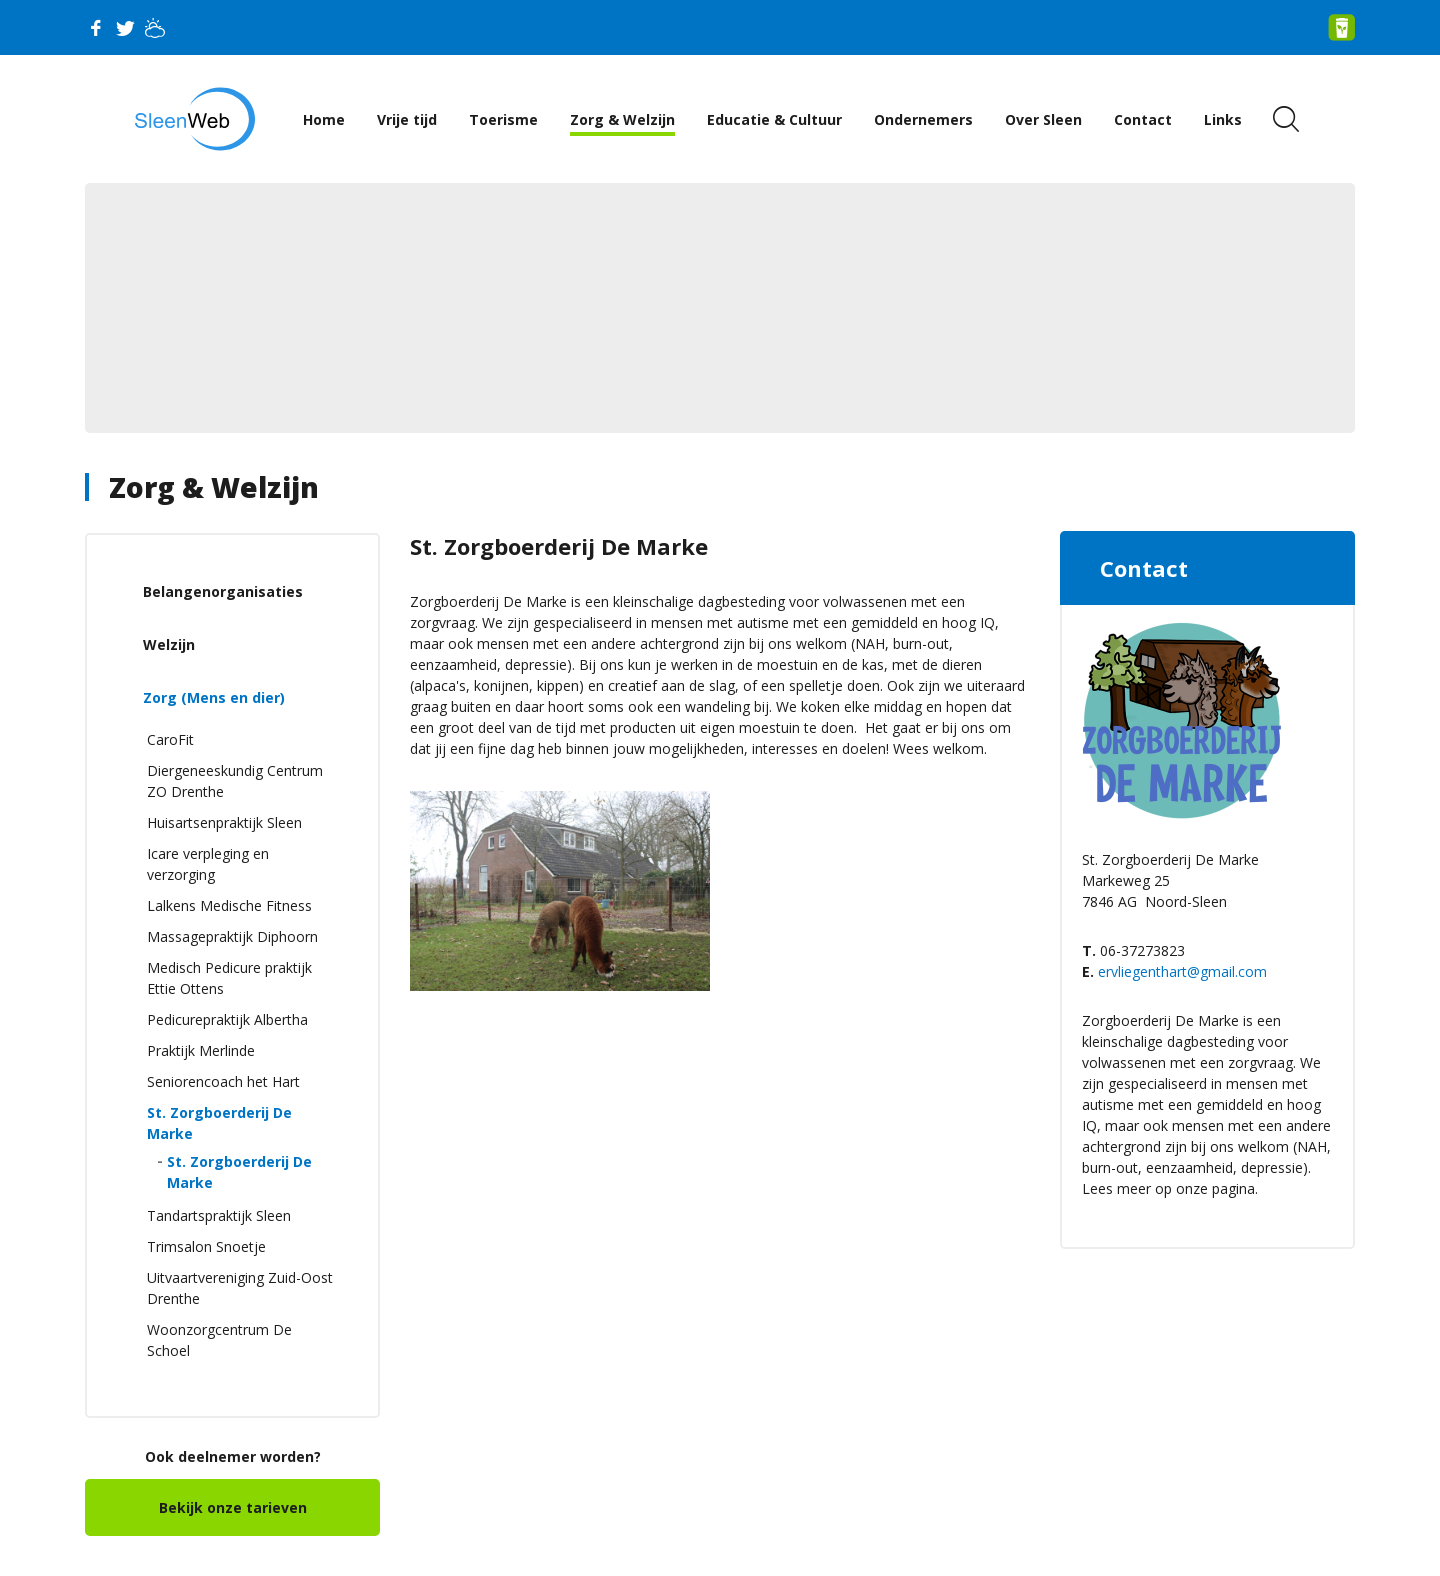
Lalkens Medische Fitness (229, 905)
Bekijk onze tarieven (233, 1507)
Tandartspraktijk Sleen (219, 1215)
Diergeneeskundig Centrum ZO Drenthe (235, 781)
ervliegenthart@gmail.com (1182, 971)
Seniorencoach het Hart (223, 1081)
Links (1223, 119)
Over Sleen (1043, 119)
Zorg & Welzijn (622, 119)
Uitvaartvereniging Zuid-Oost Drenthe (240, 1288)
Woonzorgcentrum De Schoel (219, 1340)
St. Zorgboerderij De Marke (219, 1123)
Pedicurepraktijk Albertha (227, 1019)
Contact (1143, 119)
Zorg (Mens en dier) (214, 697)
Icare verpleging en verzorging (208, 864)
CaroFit (170, 739)
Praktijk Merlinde (201, 1050)
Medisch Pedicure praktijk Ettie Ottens (229, 978)
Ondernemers (923, 119)
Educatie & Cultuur (774, 119)
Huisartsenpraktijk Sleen (224, 822)
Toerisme (503, 119)
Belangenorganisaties (223, 591)
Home (324, 119)
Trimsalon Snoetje (206, 1246)
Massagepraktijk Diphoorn (232, 936)
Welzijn (169, 644)
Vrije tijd (407, 119)
